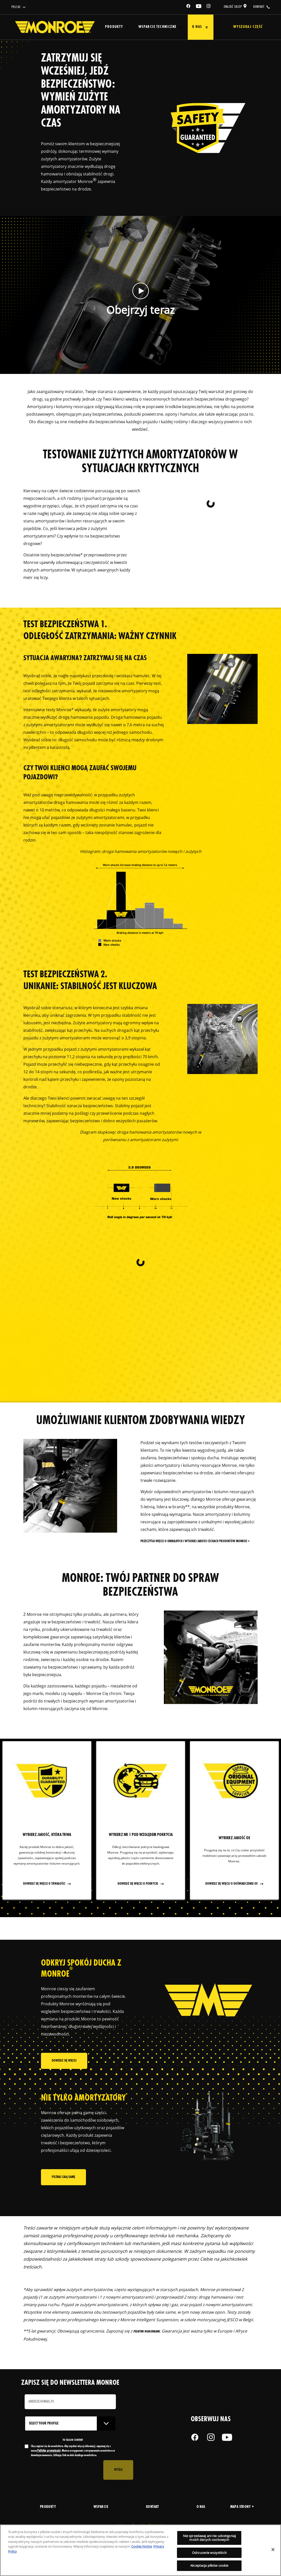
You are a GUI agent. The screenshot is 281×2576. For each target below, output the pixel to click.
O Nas (188, 27)
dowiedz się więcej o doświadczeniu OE (231, 1883)
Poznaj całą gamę (63, 2190)
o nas (201, 2507)
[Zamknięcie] (272, 2549)
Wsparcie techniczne (152, 27)
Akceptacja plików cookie (209, 2565)
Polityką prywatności (49, 2451)
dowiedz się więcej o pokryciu (138, 1883)
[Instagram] (209, 7)
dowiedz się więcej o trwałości (44, 1883)
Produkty (112, 27)
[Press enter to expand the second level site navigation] (125, 27)
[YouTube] (199, 7)
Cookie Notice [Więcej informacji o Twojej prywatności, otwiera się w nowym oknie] (141, 2546)
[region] (140, 2550)
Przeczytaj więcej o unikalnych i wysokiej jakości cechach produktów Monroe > (195, 1541)
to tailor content (73, 2440)
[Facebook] (188, 7)
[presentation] (63, 2470)
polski (16, 7)
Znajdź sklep (233, 7)
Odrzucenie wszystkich (209, 2552)
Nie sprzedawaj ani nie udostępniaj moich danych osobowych (209, 2538)
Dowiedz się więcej (64, 2062)
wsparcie (100, 2507)
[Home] (55, 27)
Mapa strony (242, 2507)
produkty (48, 2507)
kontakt (258, 7)
